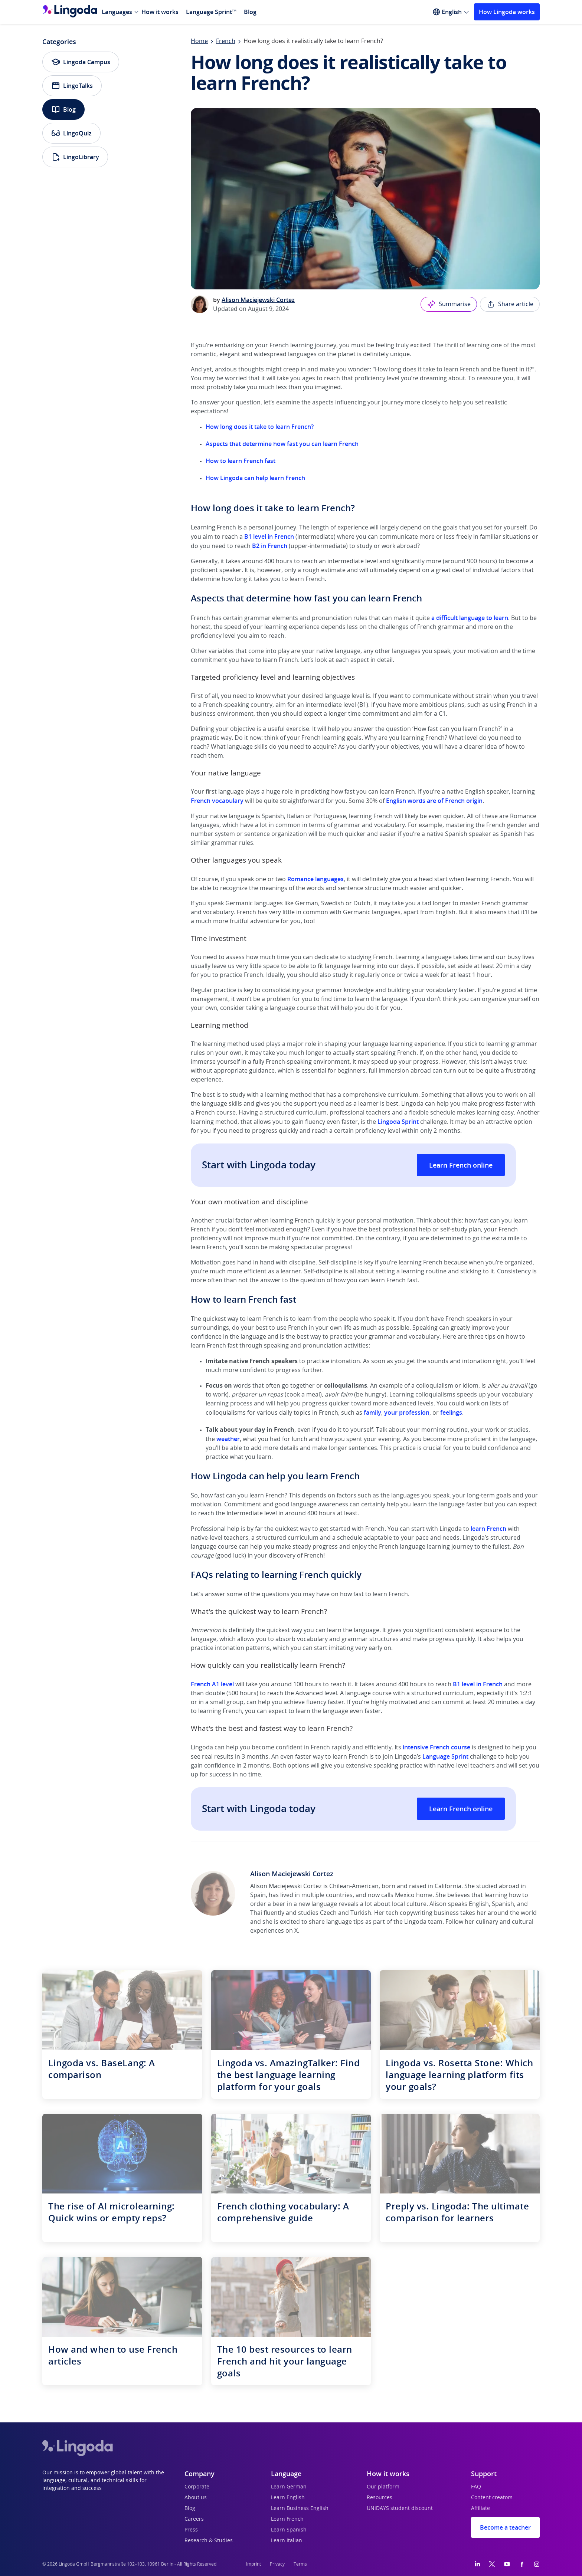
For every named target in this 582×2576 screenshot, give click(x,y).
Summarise (449, 304)
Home (199, 41)
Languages (117, 12)
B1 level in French (269, 536)
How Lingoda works (507, 12)
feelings (451, 1412)
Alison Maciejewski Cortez (258, 300)
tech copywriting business (422, 1913)
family (372, 1412)
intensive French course (436, 1747)
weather (228, 1439)
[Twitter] (492, 2564)
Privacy (277, 2564)
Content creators (492, 2497)
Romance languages (315, 879)
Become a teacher (505, 2527)
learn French (487, 1529)
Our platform (383, 2487)
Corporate (196, 2487)
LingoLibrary (75, 156)
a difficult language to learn (469, 618)
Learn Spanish (289, 2530)
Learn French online (461, 1165)
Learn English (288, 2497)
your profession (406, 1412)
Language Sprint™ (211, 12)
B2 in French (269, 546)
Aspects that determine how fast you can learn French (282, 444)
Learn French (287, 2519)
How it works (160, 12)
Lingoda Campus (80, 62)
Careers (194, 2519)
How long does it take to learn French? (260, 427)
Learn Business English (299, 2508)
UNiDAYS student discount (400, 2508)
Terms (300, 2564)
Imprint (253, 2564)
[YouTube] (507, 2564)
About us (195, 2497)
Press (191, 2530)
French (225, 41)
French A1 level (212, 1684)
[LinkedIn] (477, 2564)
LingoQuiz (71, 133)
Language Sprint (445, 1756)
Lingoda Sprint (398, 1122)
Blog (250, 12)
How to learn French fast (240, 461)
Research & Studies (208, 2540)
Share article (509, 304)
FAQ (476, 2487)
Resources (379, 2497)
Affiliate (480, 2508)
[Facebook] (522, 2564)
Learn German (289, 2487)
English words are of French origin (434, 801)
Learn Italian (286, 2540)
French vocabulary (217, 801)
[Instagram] (537, 2564)
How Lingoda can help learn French (255, 478)
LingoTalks (72, 85)
